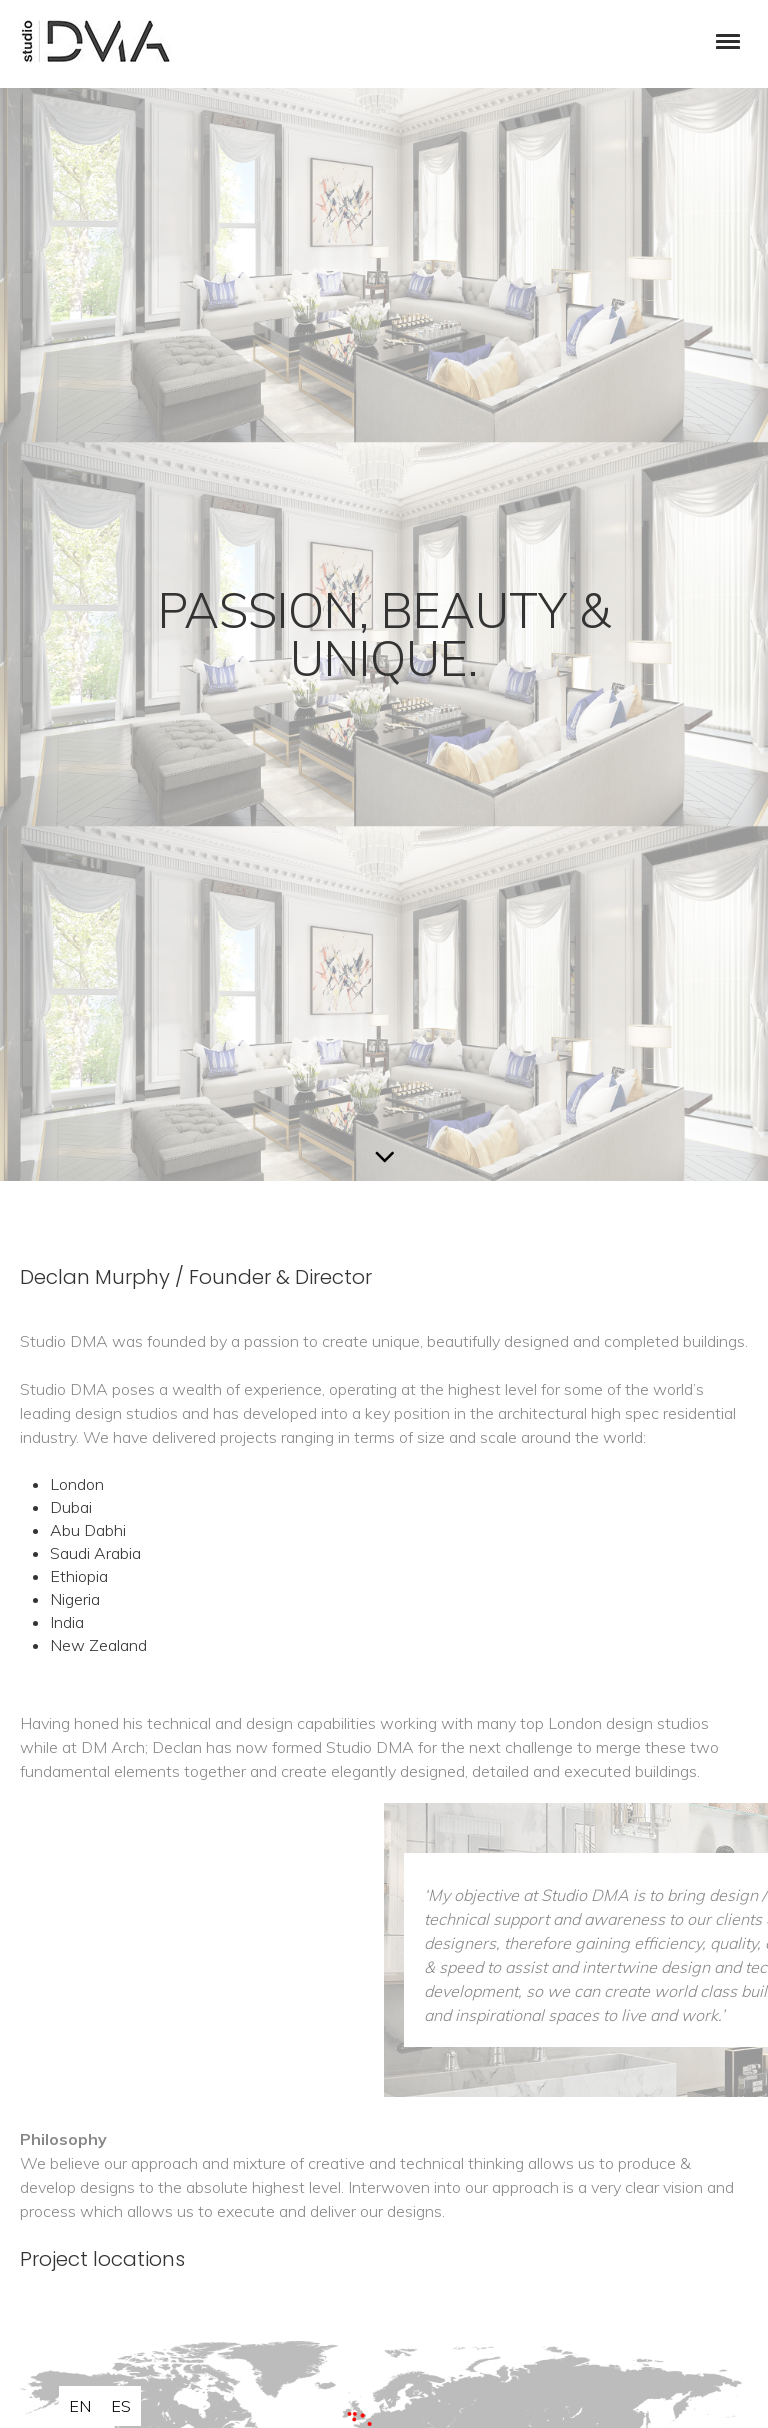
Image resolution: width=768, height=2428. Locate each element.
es (121, 2406)
